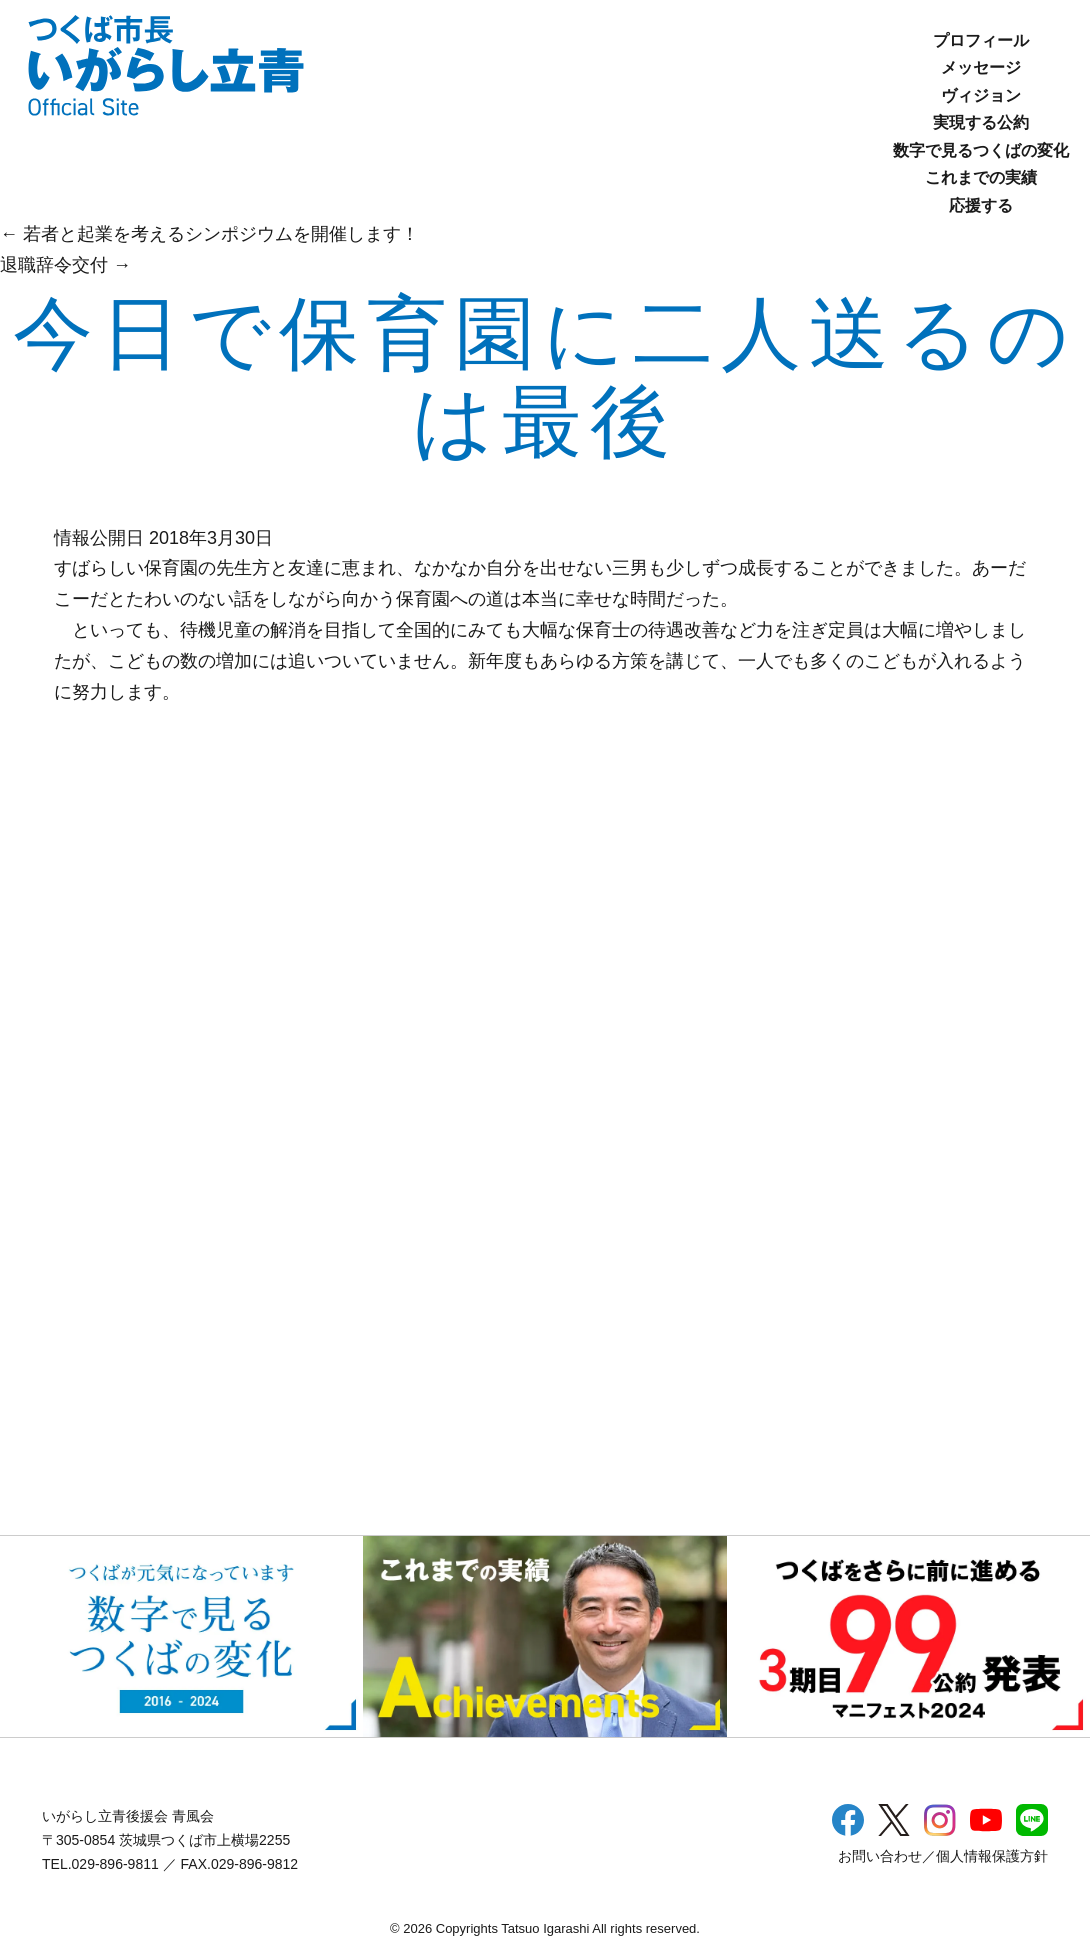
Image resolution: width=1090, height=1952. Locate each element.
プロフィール (981, 40)
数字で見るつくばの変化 (981, 150)
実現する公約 (981, 122)
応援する (981, 205)
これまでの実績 (981, 177)
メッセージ (981, 67)
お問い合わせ (880, 1856)
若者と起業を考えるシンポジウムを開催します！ (209, 234)
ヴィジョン (981, 95)
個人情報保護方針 (992, 1856)
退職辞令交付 (65, 265)
